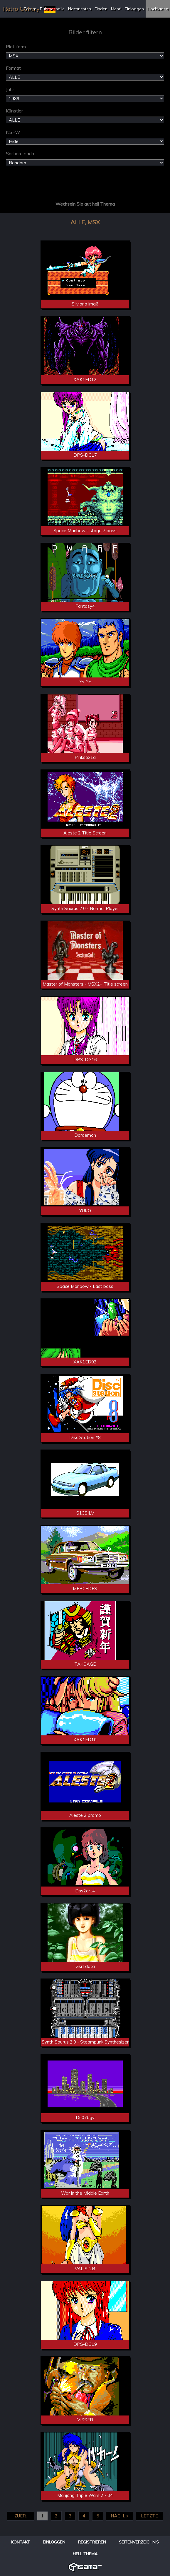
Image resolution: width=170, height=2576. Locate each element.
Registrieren (92, 2542)
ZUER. (20, 2516)
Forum (30, 8)
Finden (101, 8)
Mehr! (116, 8)
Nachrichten (79, 8)
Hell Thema (85, 2553)
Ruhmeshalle (52, 8)
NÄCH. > (120, 2516)
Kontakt (20, 2542)
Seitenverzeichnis (139, 2542)
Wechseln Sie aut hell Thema (85, 204)
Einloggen (134, 8)
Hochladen (157, 8)
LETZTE (149, 2516)
